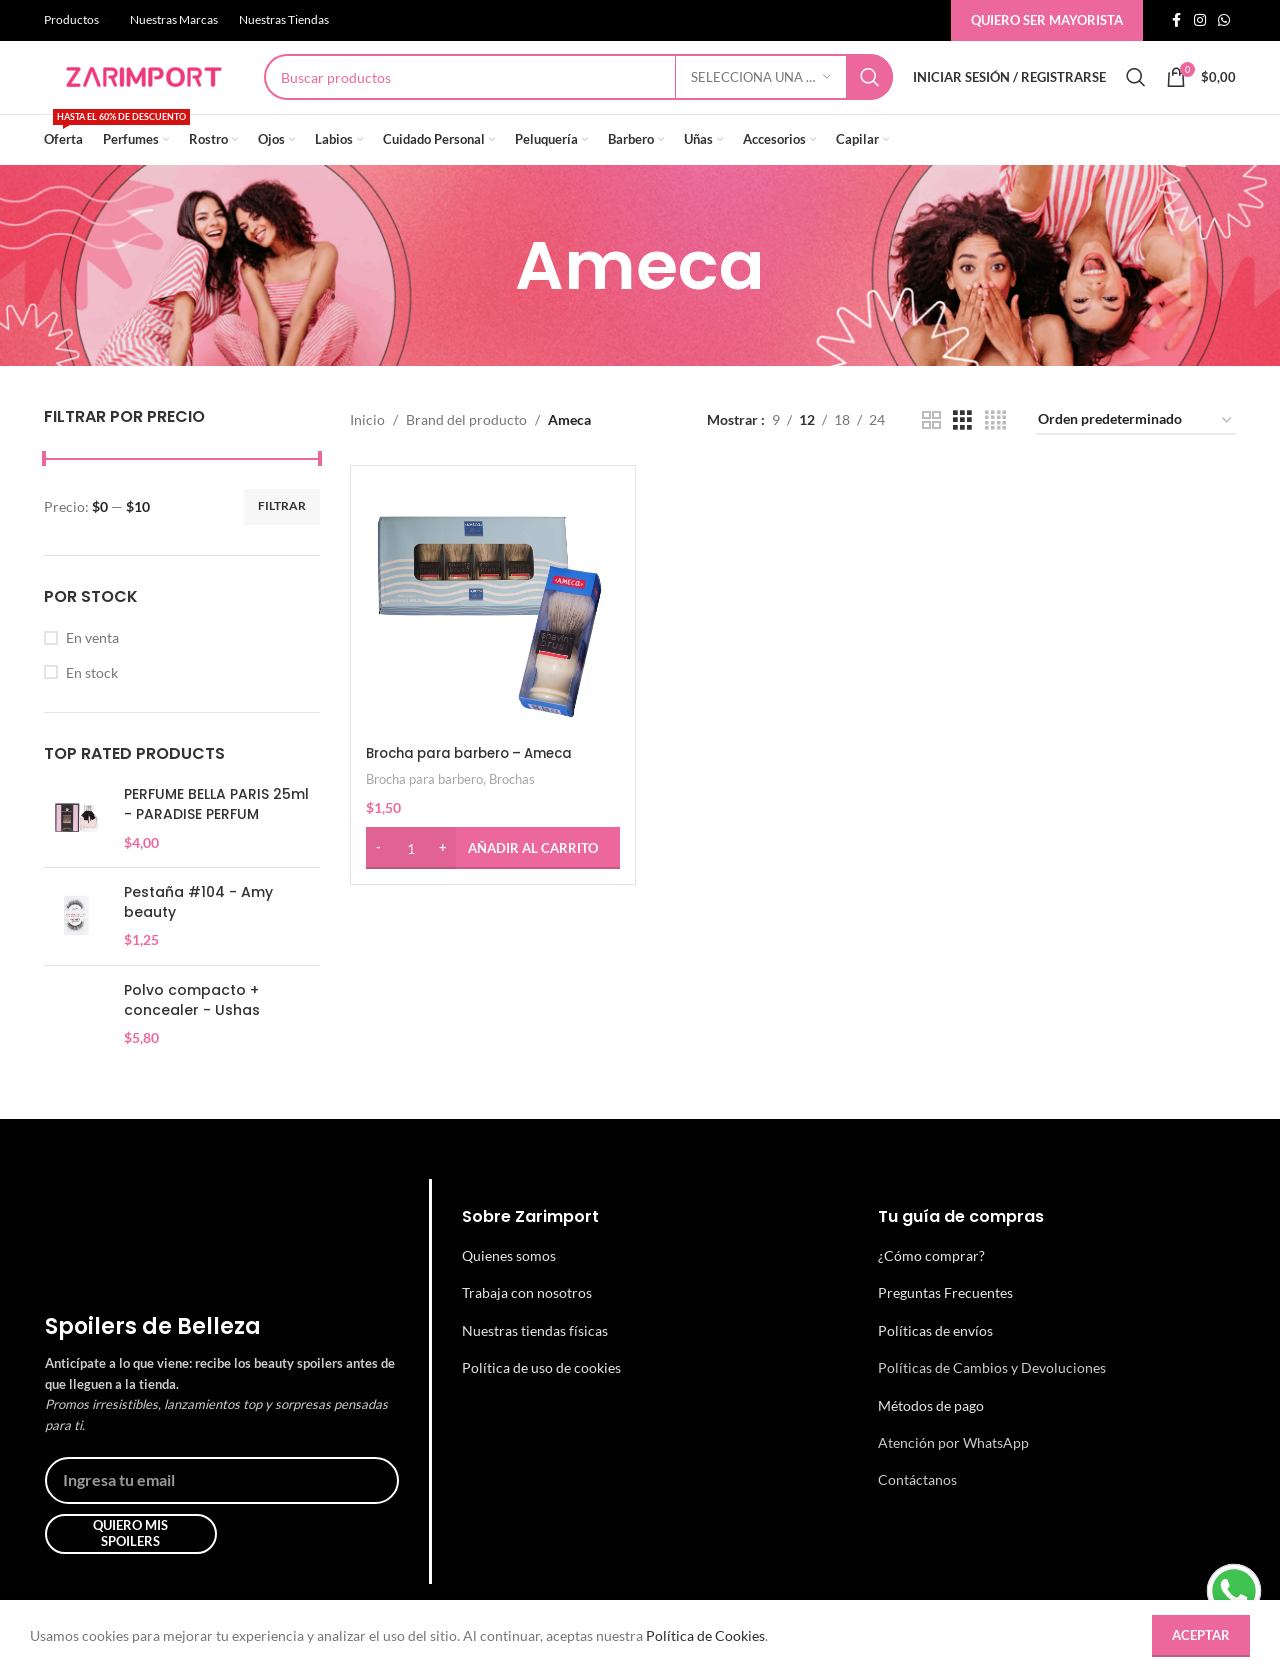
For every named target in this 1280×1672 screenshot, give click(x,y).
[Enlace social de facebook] (1176, 21)
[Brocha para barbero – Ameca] (491, 638)
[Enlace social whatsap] (1224, 21)
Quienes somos (509, 1287)
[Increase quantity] (443, 877)
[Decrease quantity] (378, 877)
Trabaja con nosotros (527, 1325)
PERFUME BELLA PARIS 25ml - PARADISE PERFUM (216, 837)
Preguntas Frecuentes (945, 1325)
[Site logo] (144, 92)
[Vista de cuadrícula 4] (995, 452)
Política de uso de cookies (541, 1400)
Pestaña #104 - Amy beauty (198, 935)
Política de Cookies (705, 1635)
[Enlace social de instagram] (1200, 21)
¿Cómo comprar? (931, 1287)
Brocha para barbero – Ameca (479, 782)
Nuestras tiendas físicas (535, 1362)
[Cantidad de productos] (411, 877)
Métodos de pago (931, 1437)
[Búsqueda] (578, 94)
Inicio (367, 452)
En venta (92, 669)
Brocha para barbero (424, 808)
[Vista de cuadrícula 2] (931, 452)
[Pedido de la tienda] (1136, 453)
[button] (491, 877)
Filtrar (282, 538)
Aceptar (1201, 1635)
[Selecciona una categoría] (761, 94)
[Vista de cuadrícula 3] (962, 452)
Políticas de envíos (935, 1362)
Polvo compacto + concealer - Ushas (192, 1033)
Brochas (512, 808)
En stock (92, 704)
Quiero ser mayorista (1047, 20)
